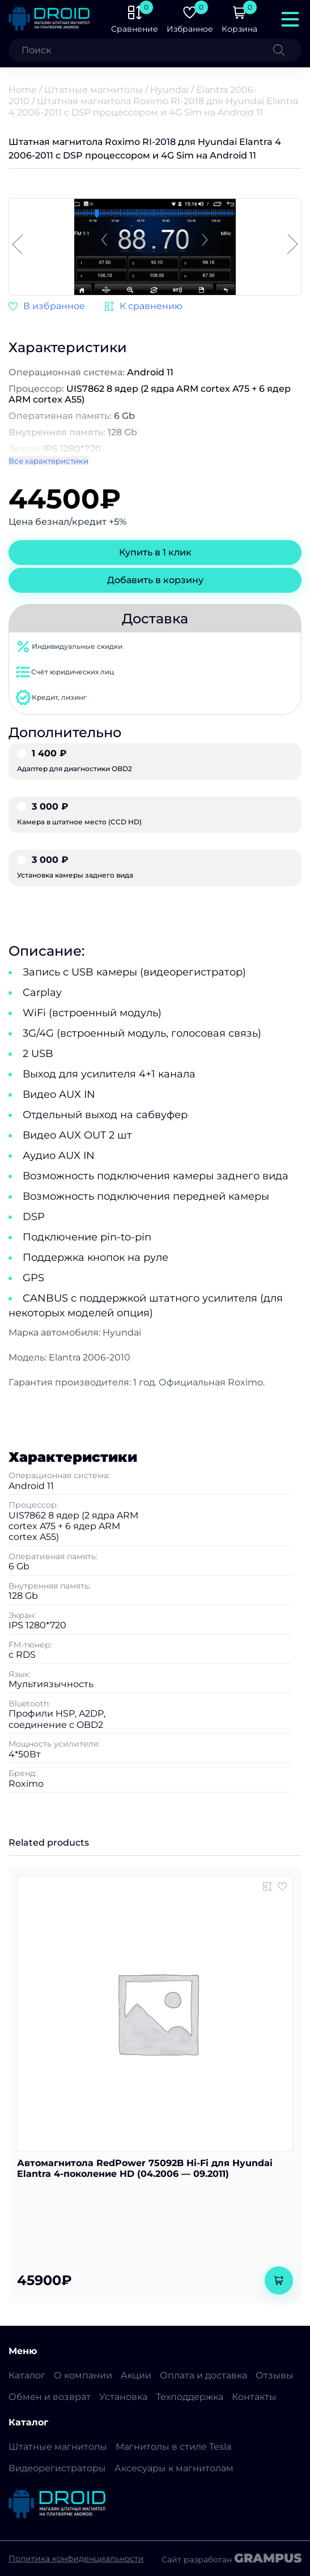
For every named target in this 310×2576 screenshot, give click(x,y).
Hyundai (169, 89)
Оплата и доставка (203, 2375)
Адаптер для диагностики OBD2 (155, 761)
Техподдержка (189, 2396)
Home (23, 89)
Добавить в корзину (155, 580)
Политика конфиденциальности (76, 2558)
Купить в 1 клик (155, 552)
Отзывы (275, 2375)
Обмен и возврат (50, 2396)
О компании (83, 2375)
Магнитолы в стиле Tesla (173, 2446)
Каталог (27, 2375)
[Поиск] (287, 50)
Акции (136, 2375)
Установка (123, 2396)
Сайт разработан (231, 2558)
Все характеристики (48, 460)
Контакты (254, 2396)
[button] (292, 245)
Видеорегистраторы (57, 2468)
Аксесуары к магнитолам (173, 2468)
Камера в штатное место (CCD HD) (155, 814)
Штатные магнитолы (93, 89)
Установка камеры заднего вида (155, 867)
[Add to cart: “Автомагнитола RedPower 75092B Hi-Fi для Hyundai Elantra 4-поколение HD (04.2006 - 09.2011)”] (279, 2280)
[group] (155, 248)
